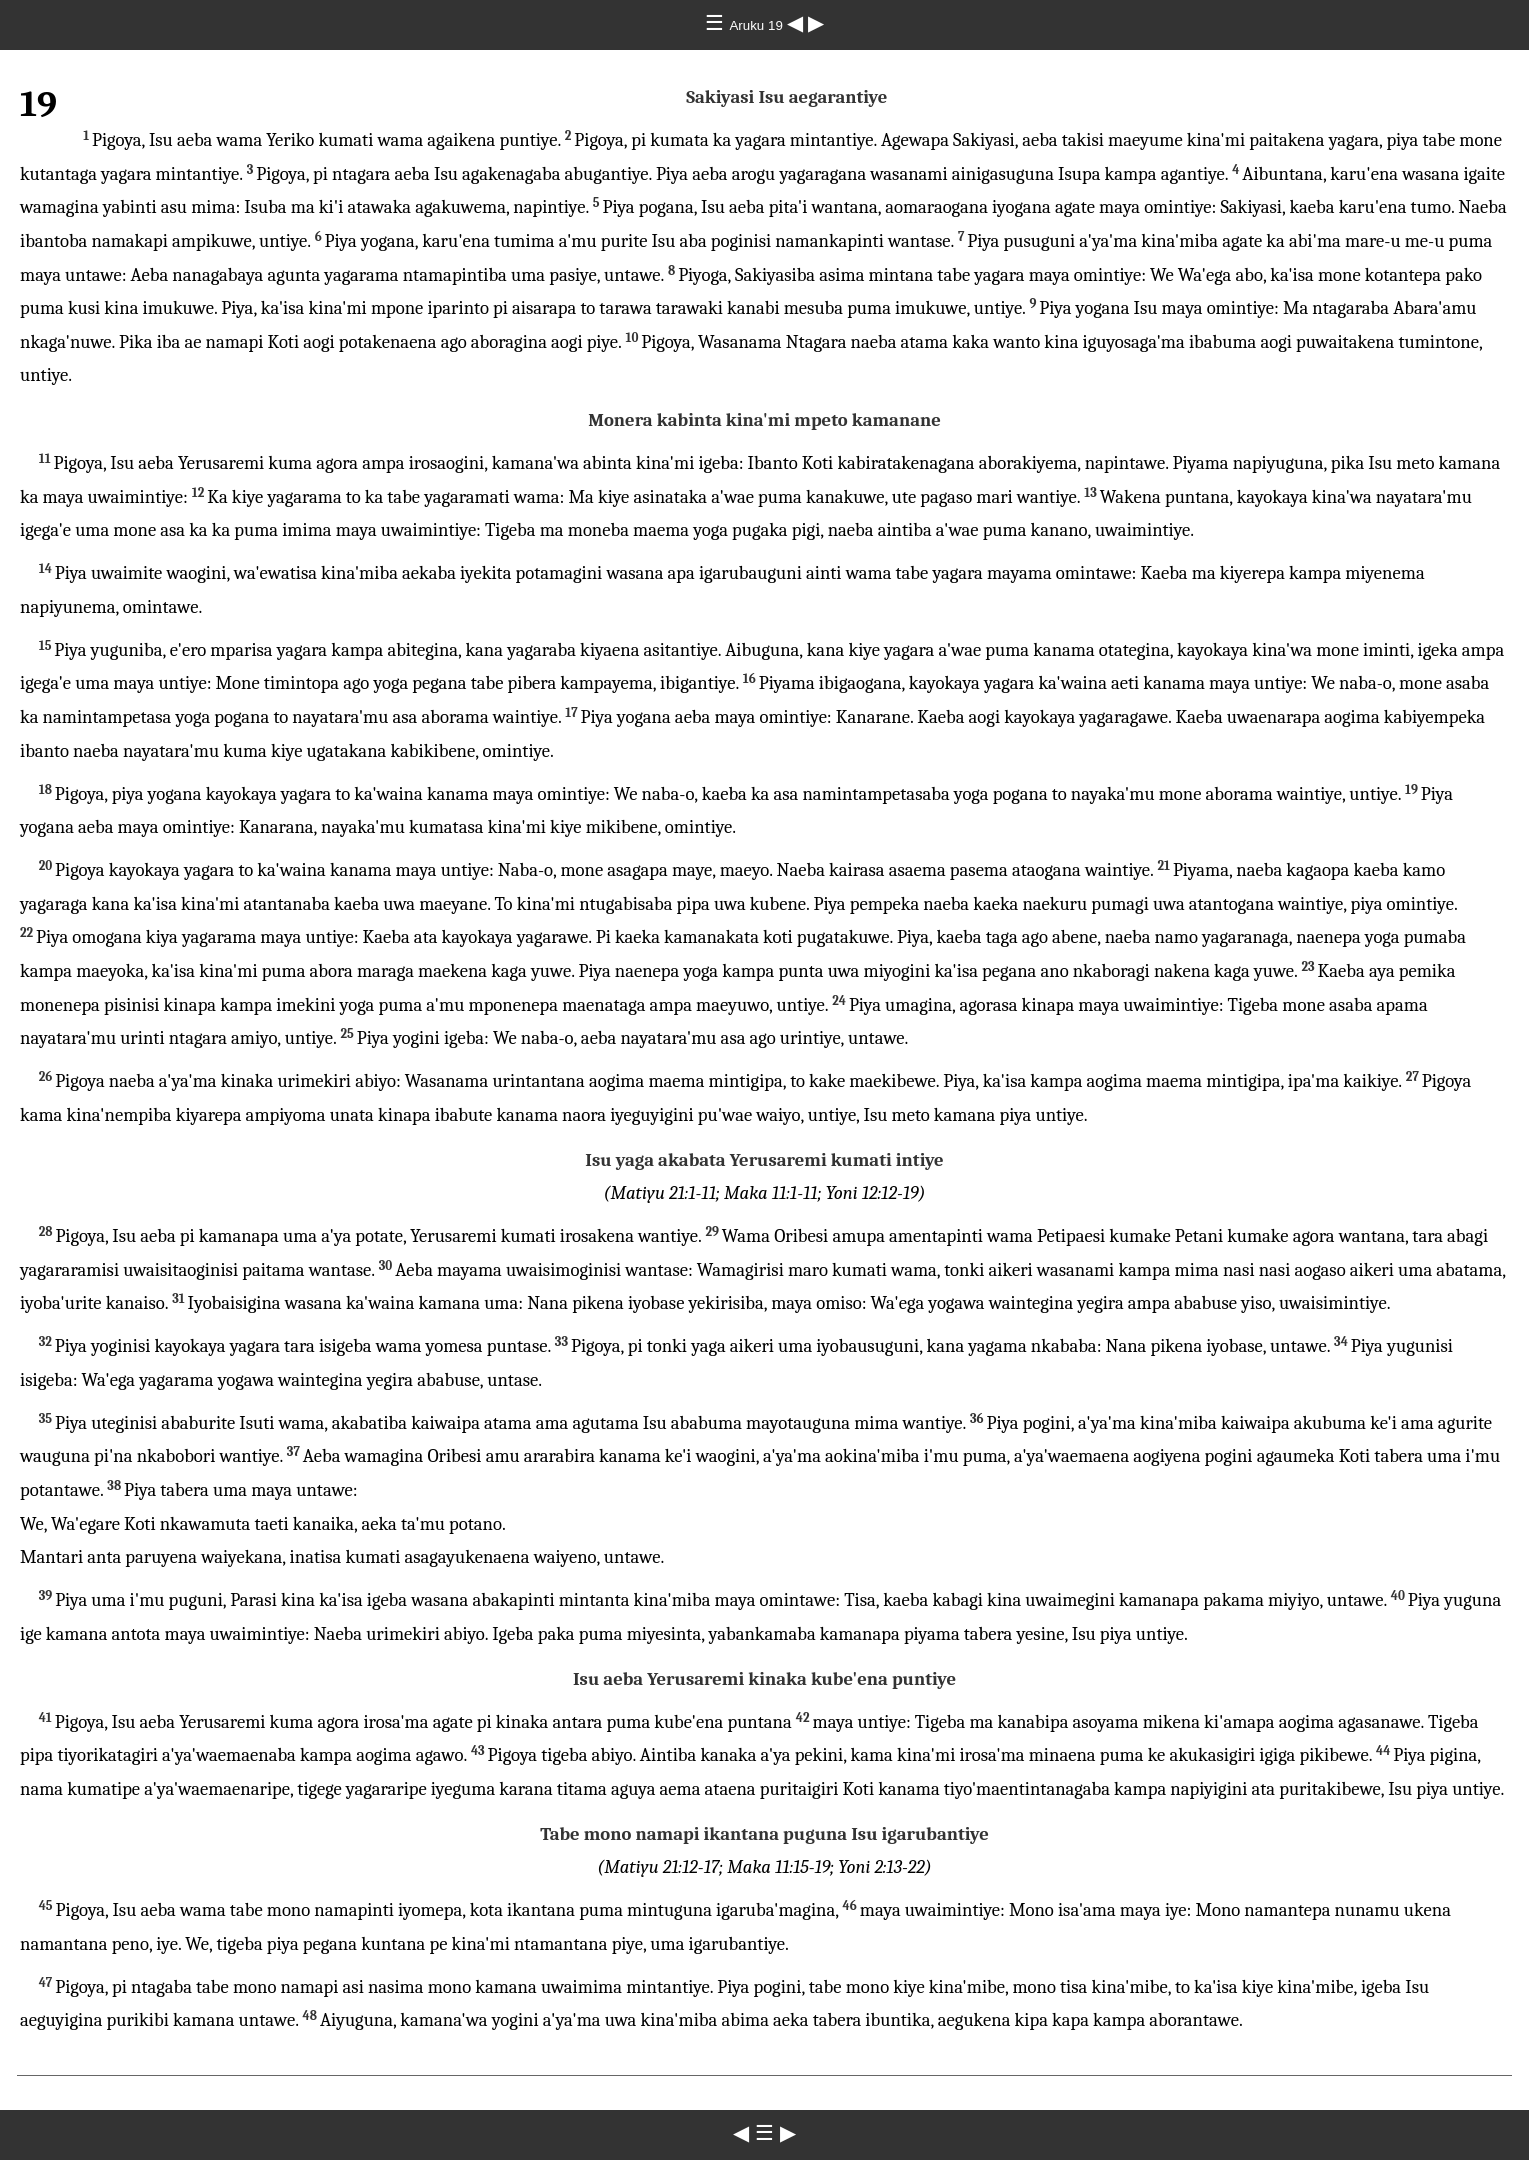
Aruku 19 (757, 25)
